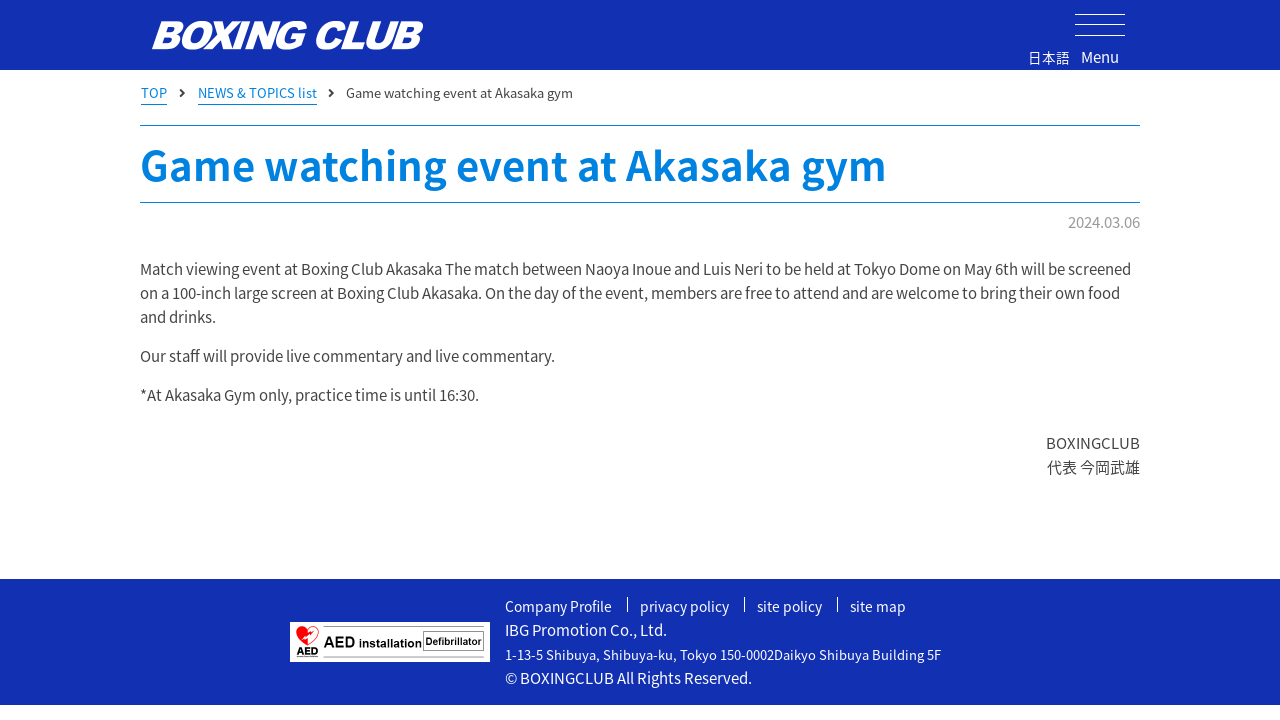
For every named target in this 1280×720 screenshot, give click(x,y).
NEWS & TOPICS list (257, 92)
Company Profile (562, 605)
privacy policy (696, 605)
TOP (154, 92)
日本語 (1049, 57)
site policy (807, 605)
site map (899, 605)
